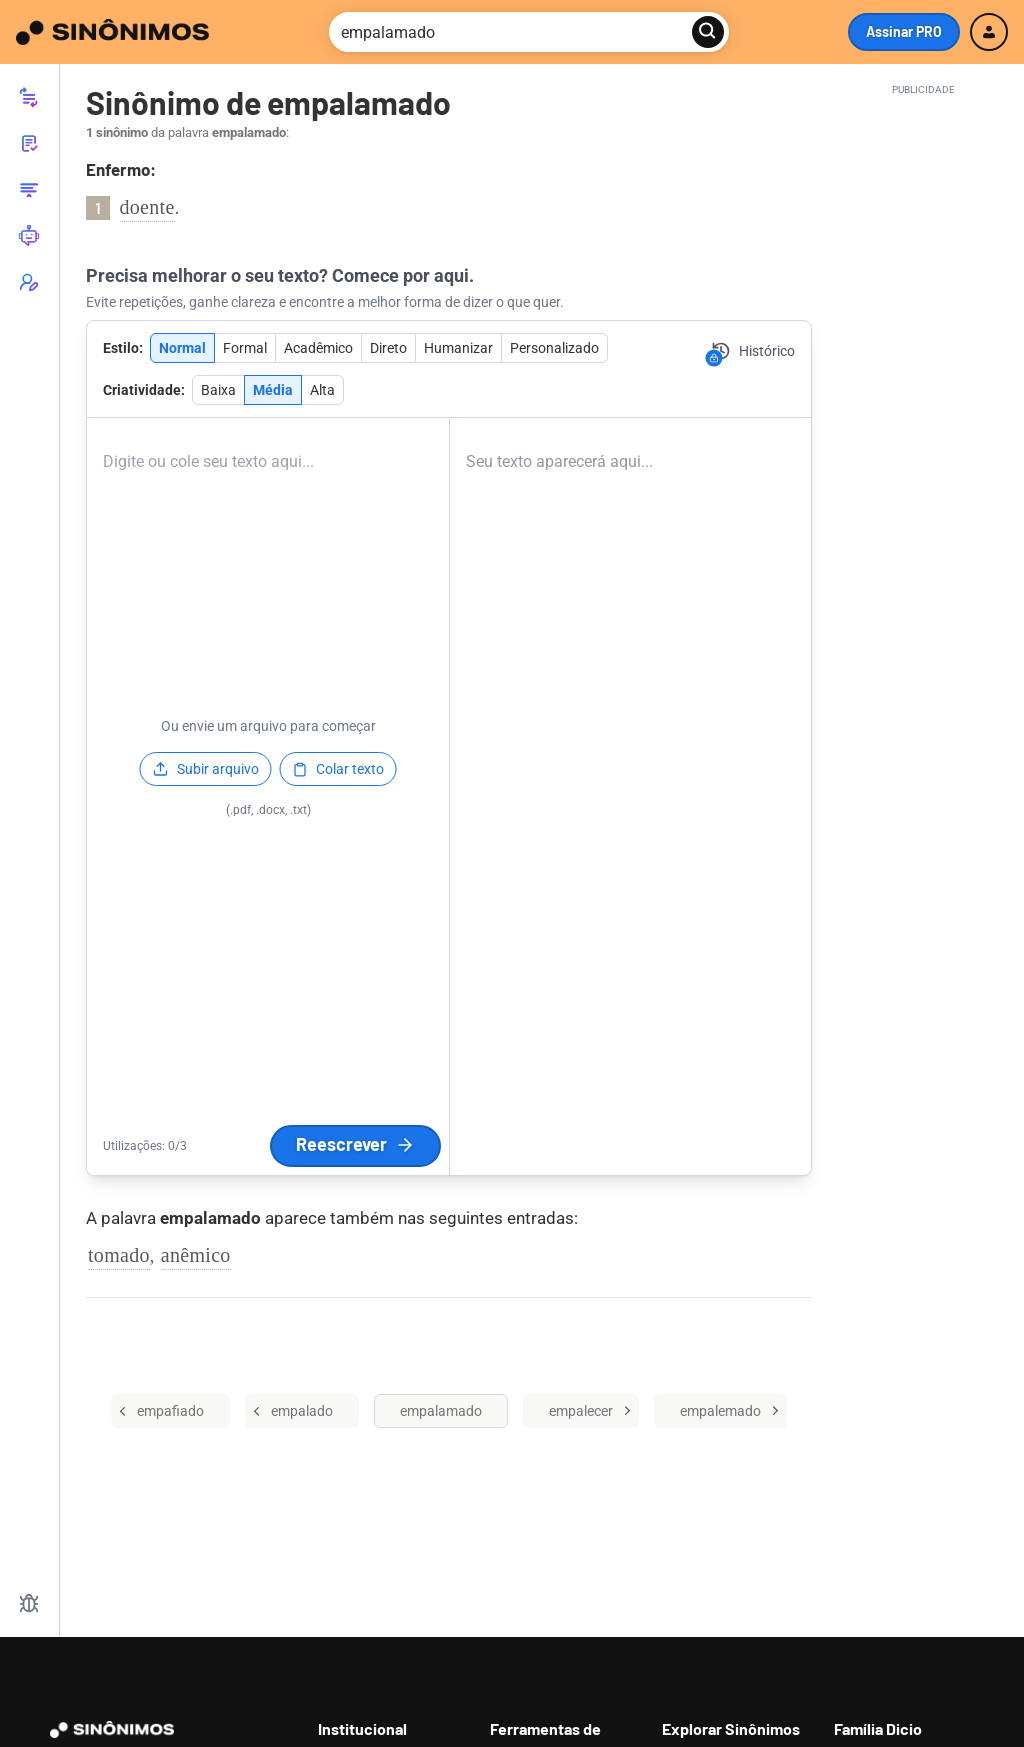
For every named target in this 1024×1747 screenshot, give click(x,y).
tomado (119, 1255)
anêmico (196, 1255)
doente (147, 207)
